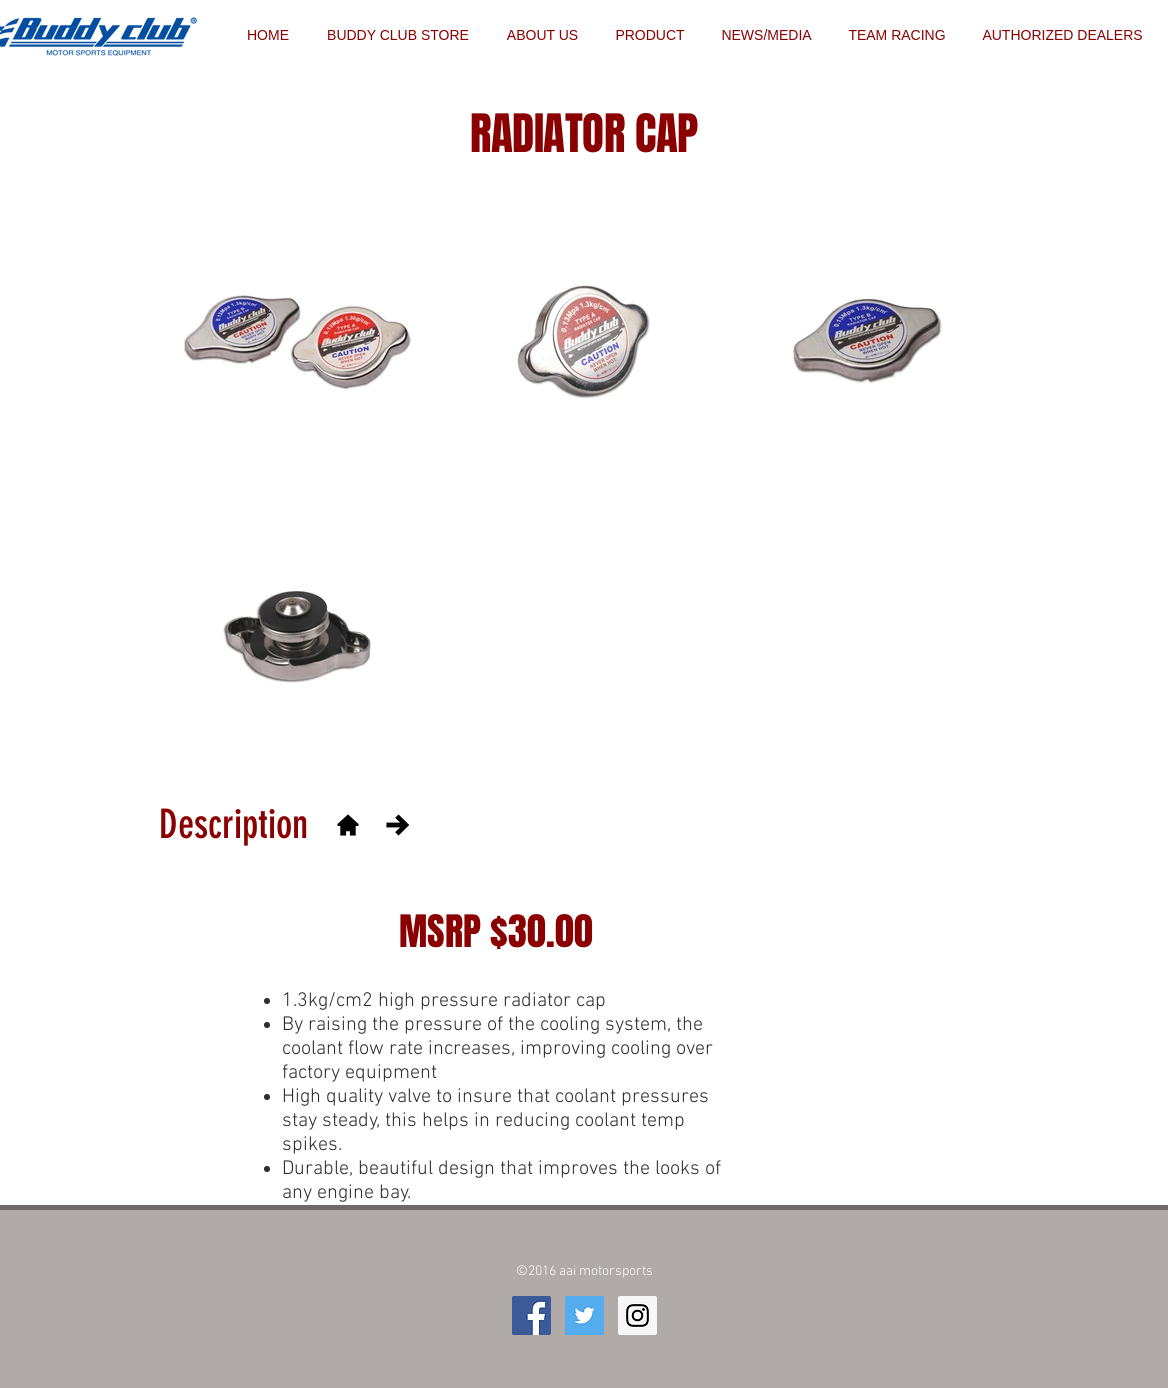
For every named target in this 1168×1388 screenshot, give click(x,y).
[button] (897, 35)
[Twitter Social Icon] (584, 1315)
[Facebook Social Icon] (531, 1315)
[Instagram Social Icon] (637, 1315)
